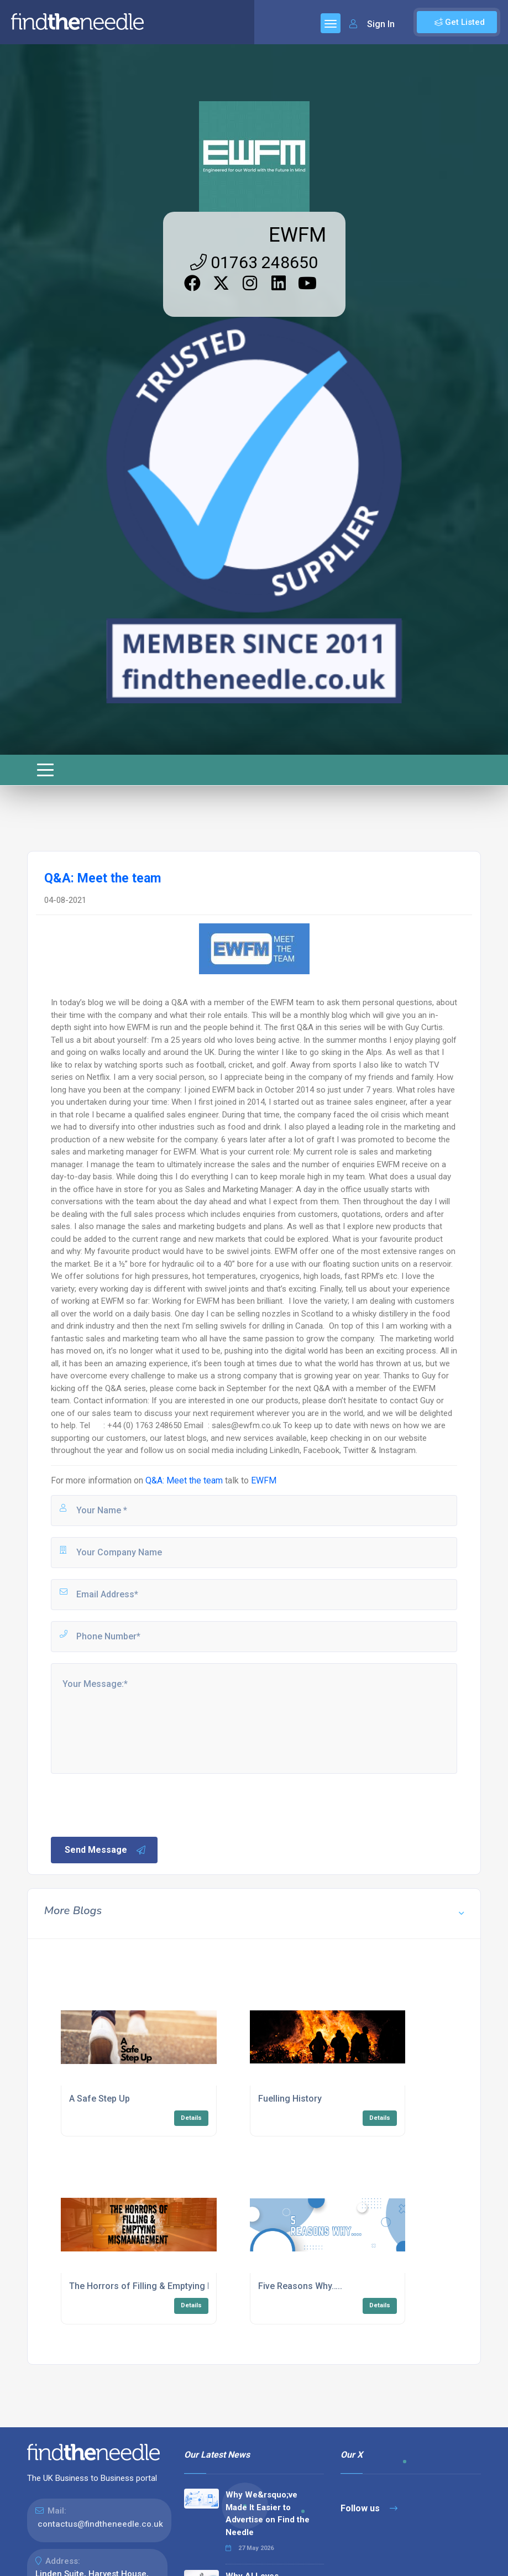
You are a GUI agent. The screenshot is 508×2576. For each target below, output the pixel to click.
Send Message (105, 1850)
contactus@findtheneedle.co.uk (100, 2524)
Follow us (369, 2508)
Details (191, 2118)
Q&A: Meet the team (184, 1480)
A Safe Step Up (99, 2098)
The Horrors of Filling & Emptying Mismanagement (172, 2286)
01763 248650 (254, 262)
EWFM (297, 235)
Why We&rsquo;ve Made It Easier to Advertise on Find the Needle (268, 2513)
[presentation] (133, 1804)
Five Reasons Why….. (300, 2286)
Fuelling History (290, 2098)
